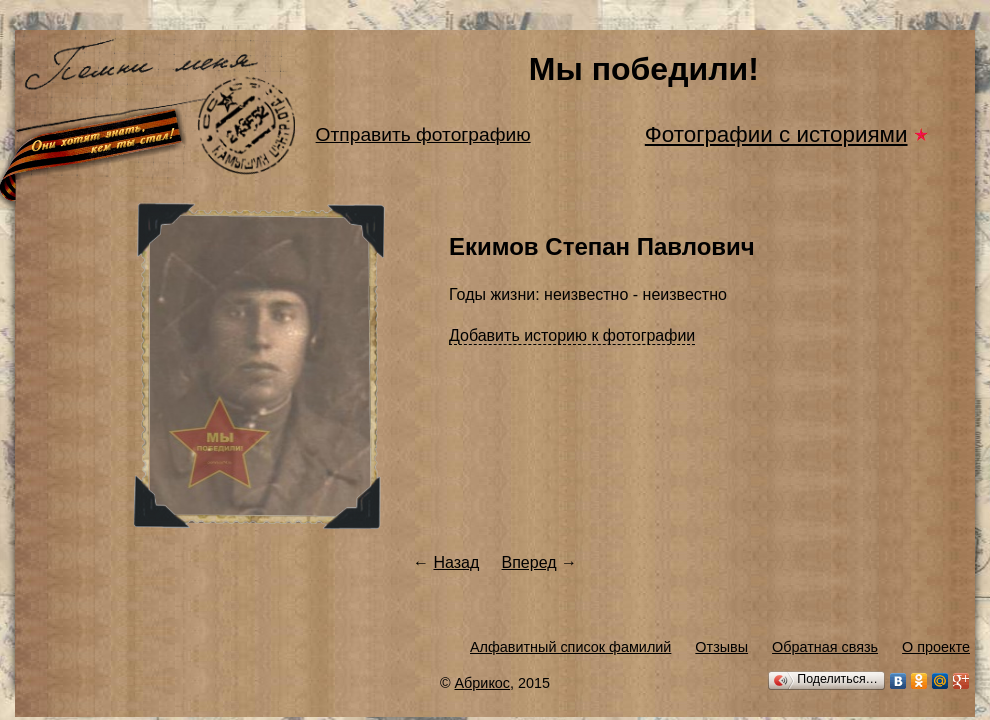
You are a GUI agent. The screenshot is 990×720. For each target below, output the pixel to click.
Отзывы (721, 647)
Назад (456, 562)
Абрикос (483, 683)
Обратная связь (825, 647)
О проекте (936, 647)
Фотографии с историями (776, 134)
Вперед (529, 562)
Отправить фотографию (423, 134)
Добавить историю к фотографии (572, 335)
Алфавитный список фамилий (570, 647)
